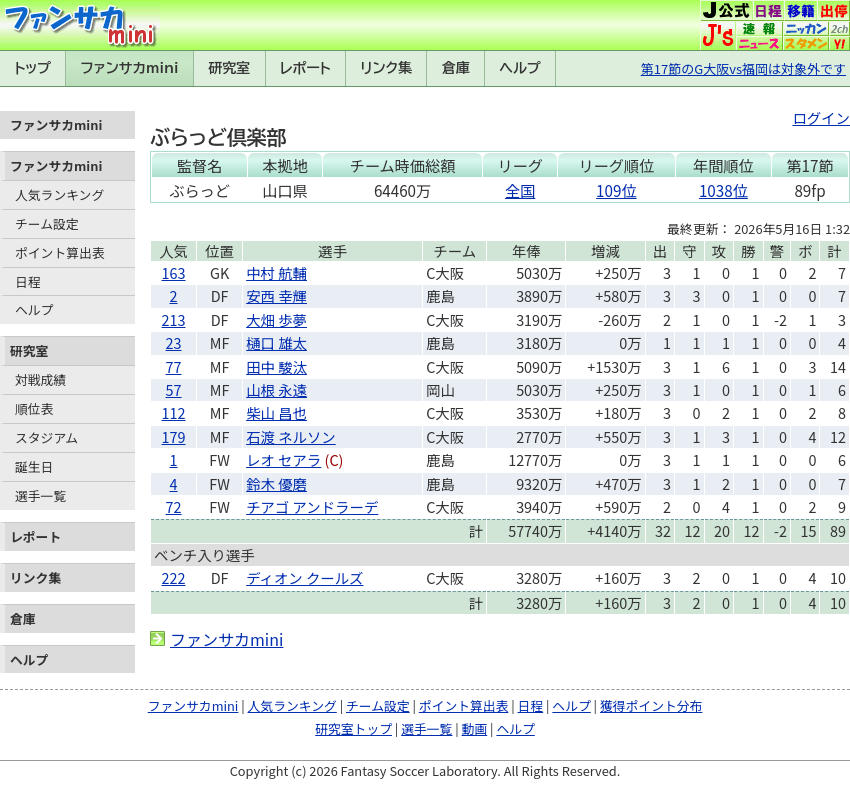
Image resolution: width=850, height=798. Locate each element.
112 (174, 412)
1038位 (723, 190)
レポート (305, 68)
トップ (32, 68)
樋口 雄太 (276, 342)
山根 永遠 (276, 389)
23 (174, 342)
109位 (616, 190)
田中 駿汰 (276, 366)
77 (174, 366)
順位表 (34, 408)
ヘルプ (520, 68)
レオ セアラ (283, 459)
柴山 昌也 (276, 412)
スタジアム (46, 437)
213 (174, 319)
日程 (28, 281)
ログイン (821, 117)
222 (174, 577)
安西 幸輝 (276, 295)
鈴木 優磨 (276, 483)
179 (174, 436)
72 (174, 506)
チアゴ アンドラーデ (312, 506)
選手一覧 (40, 495)
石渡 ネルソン (291, 436)
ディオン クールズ (304, 577)
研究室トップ (353, 728)
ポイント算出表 (60, 252)
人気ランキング (59, 194)
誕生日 (34, 466)
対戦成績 (40, 379)
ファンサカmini (130, 68)
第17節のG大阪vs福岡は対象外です (743, 68)
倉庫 (456, 68)
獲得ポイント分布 (651, 705)
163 (174, 272)
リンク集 (386, 68)
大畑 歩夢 (276, 319)
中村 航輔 (276, 272)
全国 (520, 190)
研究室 (229, 68)
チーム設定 (47, 223)
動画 (475, 728)
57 (174, 389)
